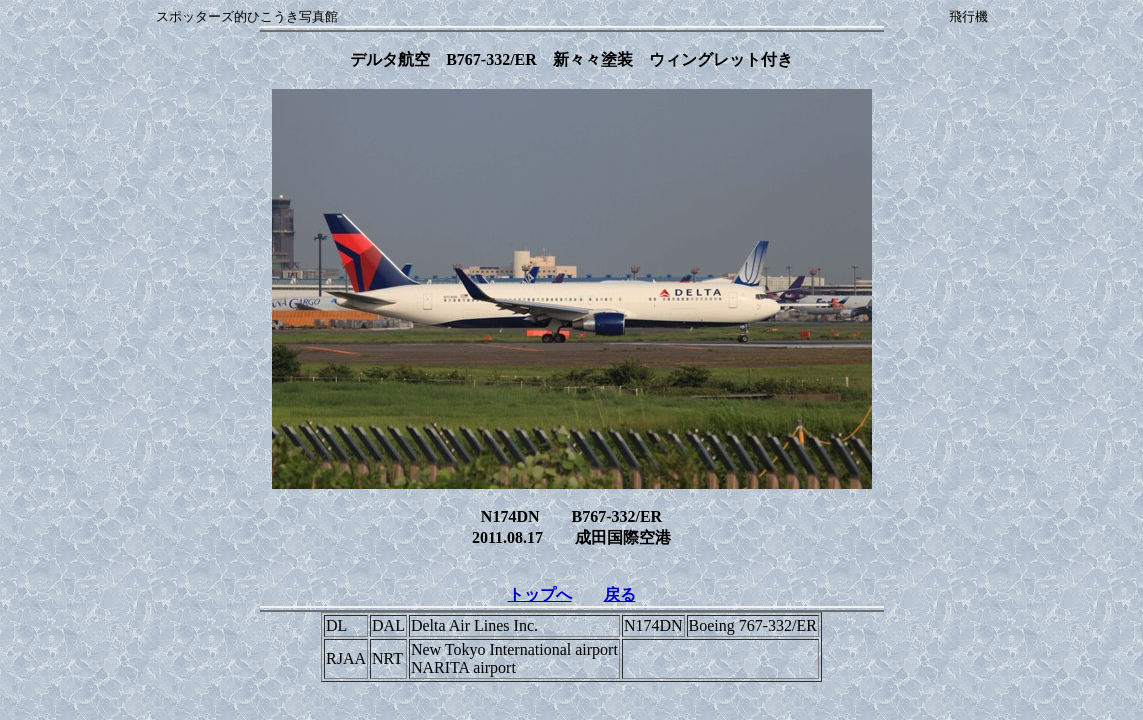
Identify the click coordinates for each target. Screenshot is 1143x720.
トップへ (540, 594)
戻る (620, 594)
